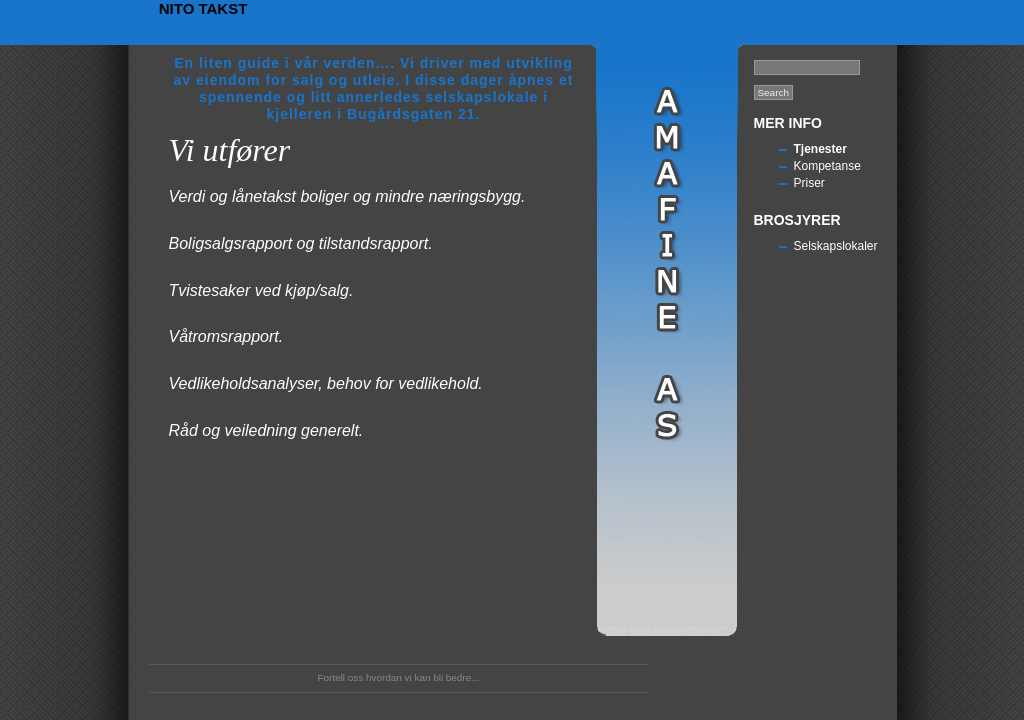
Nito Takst (203, 8)
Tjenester (820, 149)
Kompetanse (827, 166)
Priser (809, 183)
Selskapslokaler (836, 246)
